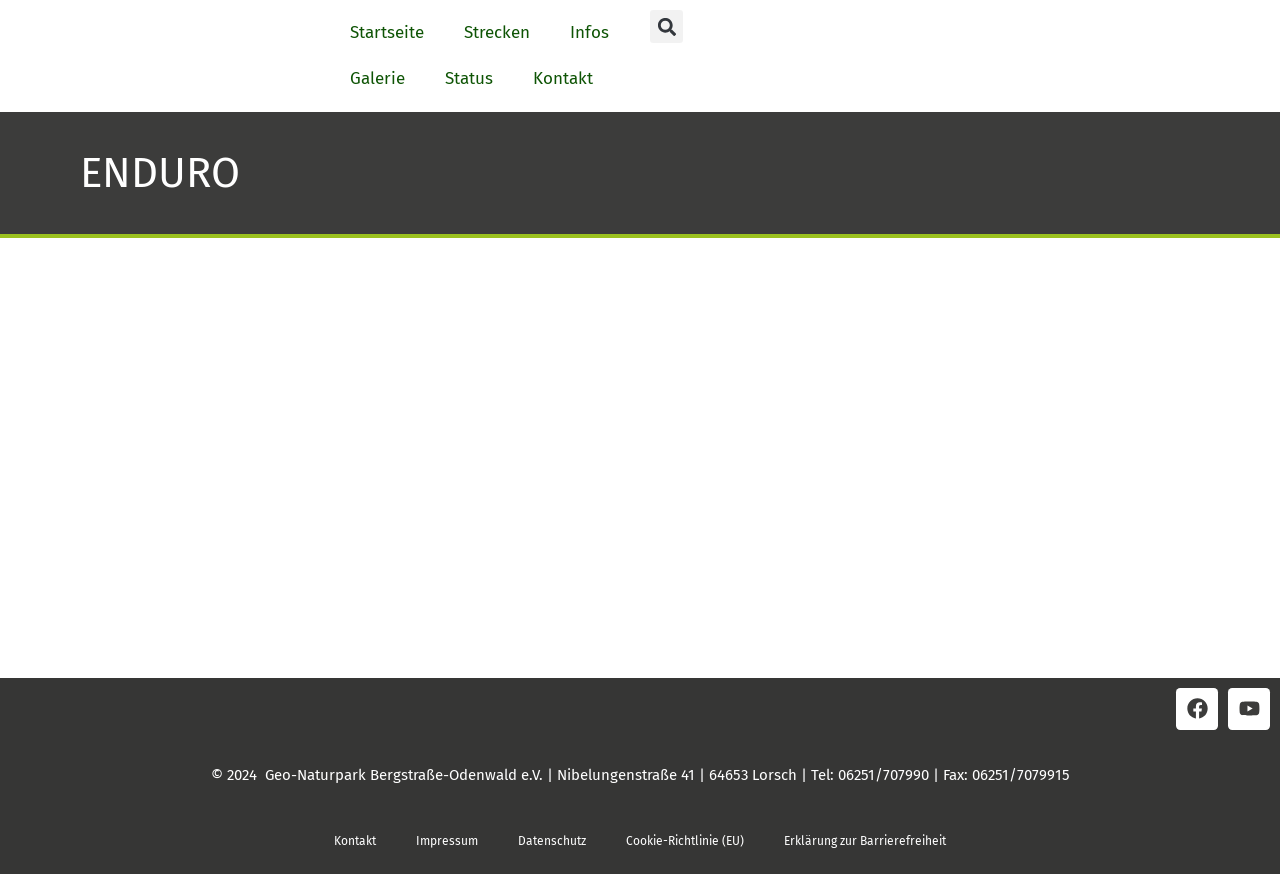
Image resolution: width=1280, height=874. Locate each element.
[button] (666, 26)
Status (469, 78)
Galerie (377, 78)
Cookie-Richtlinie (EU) (685, 841)
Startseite (387, 32)
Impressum (447, 841)
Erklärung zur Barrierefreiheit (865, 841)
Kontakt (563, 78)
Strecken (497, 32)
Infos (589, 32)
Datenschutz (552, 841)
